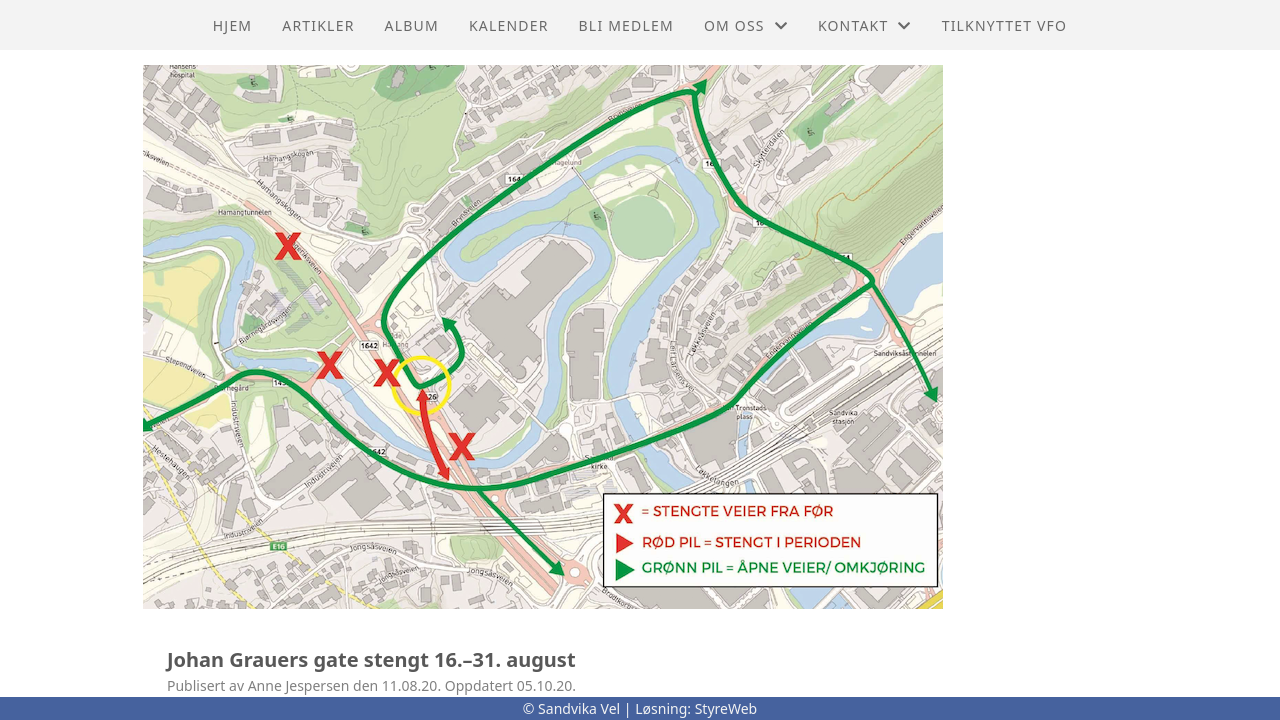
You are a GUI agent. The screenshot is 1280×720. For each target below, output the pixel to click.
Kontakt (865, 25)
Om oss (746, 25)
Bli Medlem (626, 25)
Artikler (318, 25)
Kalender (509, 25)
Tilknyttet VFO (1005, 25)
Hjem (232, 25)
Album (412, 25)
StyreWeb (726, 708)
